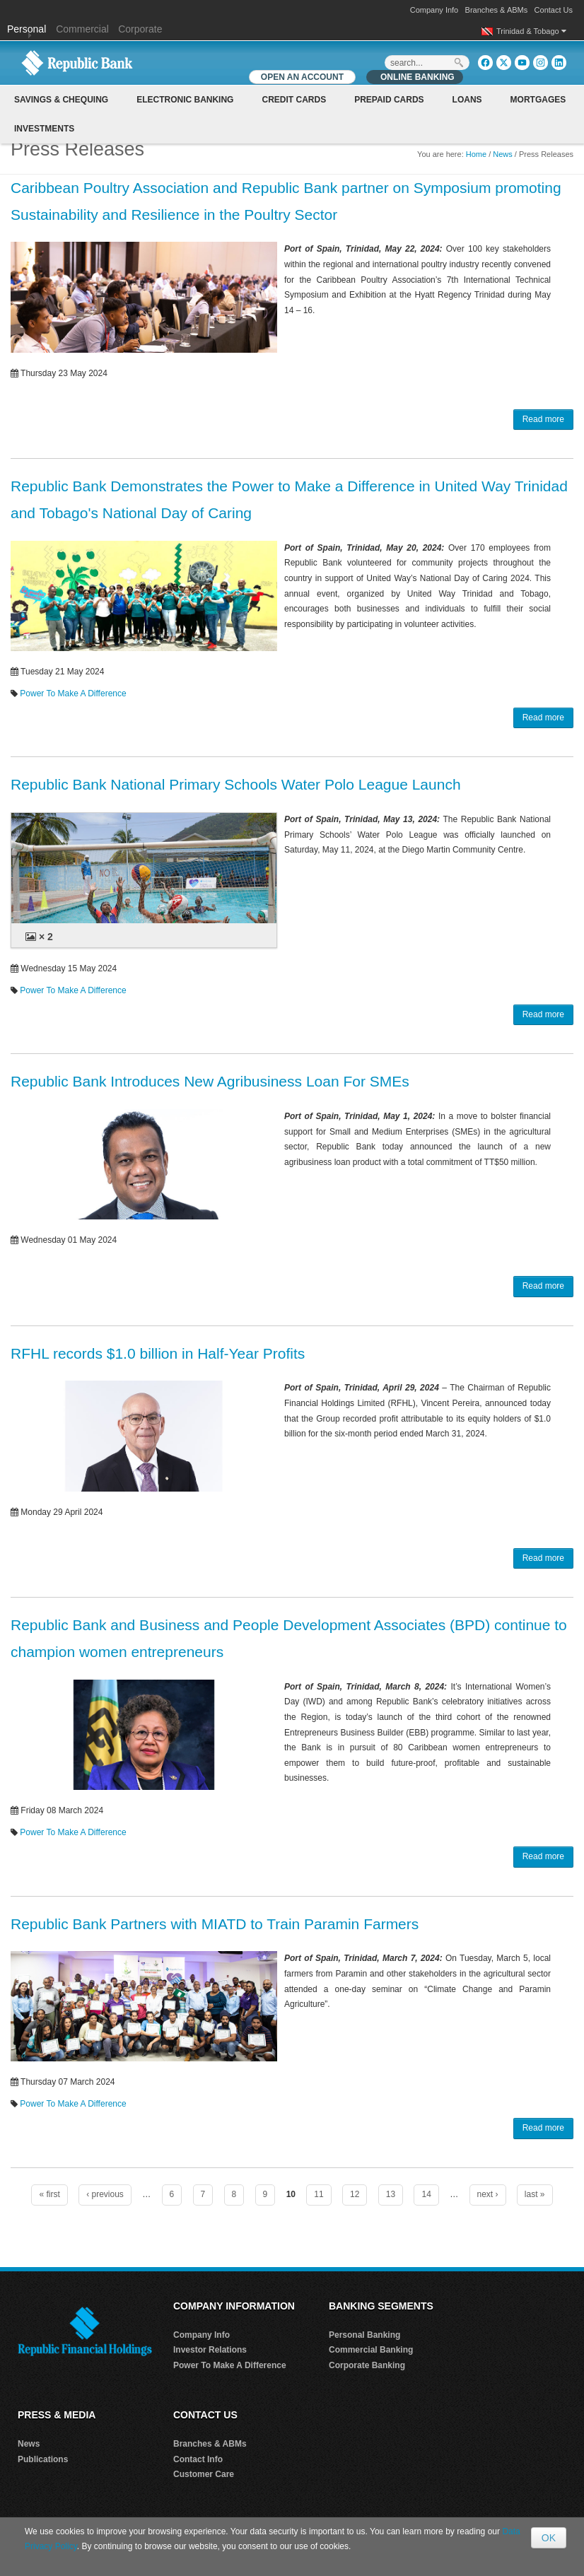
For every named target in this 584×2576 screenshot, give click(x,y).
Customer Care (203, 2474)
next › (487, 2194)
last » (535, 2194)
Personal (28, 29)
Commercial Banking (371, 2350)
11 (318, 2194)
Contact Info (198, 2459)
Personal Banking (364, 2335)
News (503, 154)
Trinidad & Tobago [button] (531, 31)
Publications (43, 2459)
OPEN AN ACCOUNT (302, 77)
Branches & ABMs (496, 10)
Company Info (434, 10)
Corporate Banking (367, 2365)
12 (354, 2194)
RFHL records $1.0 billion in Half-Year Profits (158, 1353)
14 (426, 2194)
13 (390, 2194)
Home (476, 154)
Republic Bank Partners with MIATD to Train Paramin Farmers (215, 1924)
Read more (543, 419)
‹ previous (105, 2194)
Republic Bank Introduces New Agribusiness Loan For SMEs (210, 1081)
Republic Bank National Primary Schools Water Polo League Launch (236, 784)
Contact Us (554, 10)
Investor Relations (210, 2350)
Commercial (82, 29)
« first (49, 2194)
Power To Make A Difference (73, 693)
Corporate (140, 29)
